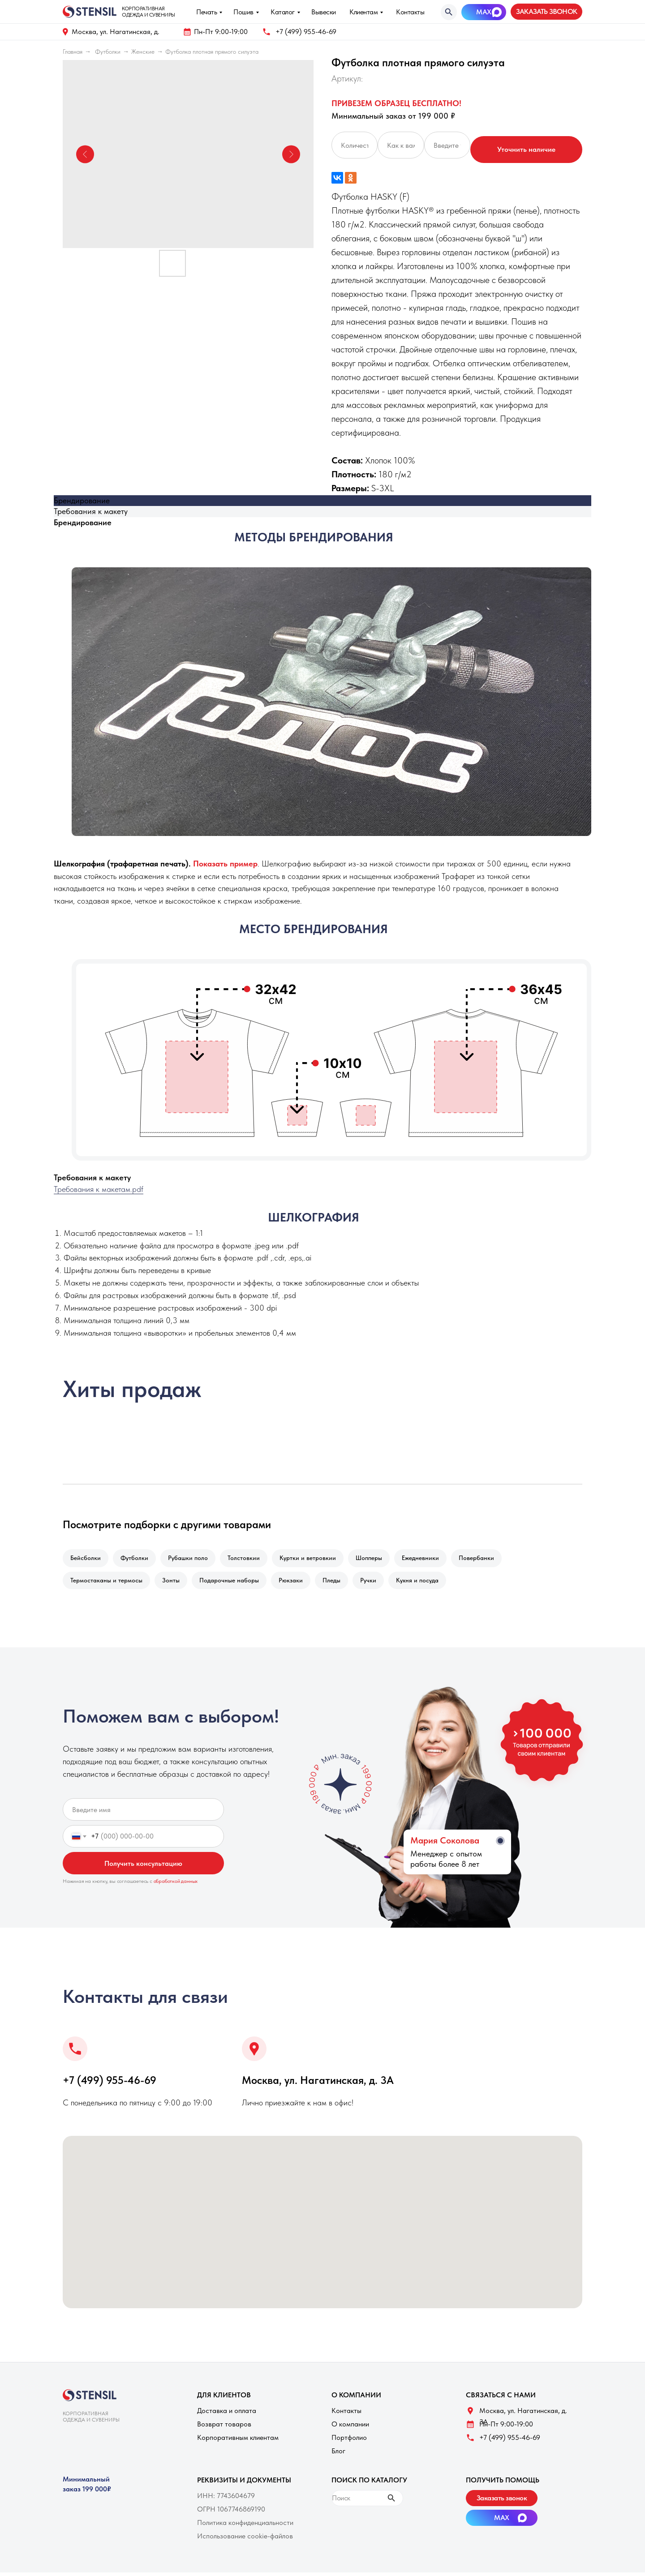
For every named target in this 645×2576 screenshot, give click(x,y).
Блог (338, 2454)
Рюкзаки (297, 1582)
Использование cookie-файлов (245, 2539)
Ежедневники (432, 1558)
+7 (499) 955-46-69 (305, 31)
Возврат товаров (224, 2427)
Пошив (243, 12)
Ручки (378, 1582)
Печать (206, 12)
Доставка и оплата (226, 2414)
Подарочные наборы (233, 1582)
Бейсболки (86, 1558)
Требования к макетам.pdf (98, 1189)
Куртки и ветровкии (316, 1558)
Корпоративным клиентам (238, 2441)
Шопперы (379, 1558)
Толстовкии (250, 1558)
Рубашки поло (192, 1558)
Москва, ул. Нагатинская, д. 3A (318, 2083)
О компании (350, 2427)
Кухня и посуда (429, 1582)
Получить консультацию (143, 1867)
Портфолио (349, 2441)
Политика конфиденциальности (245, 2526)
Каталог (283, 12)
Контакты (410, 12)
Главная (72, 51)
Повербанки (489, 1558)
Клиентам (363, 12)
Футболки (107, 51)
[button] (546, 12)
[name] (143, 1813)
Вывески (323, 12)
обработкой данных (176, 1885)
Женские (143, 51)
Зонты (173, 1582)
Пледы (339, 1582)
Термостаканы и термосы (107, 1582)
